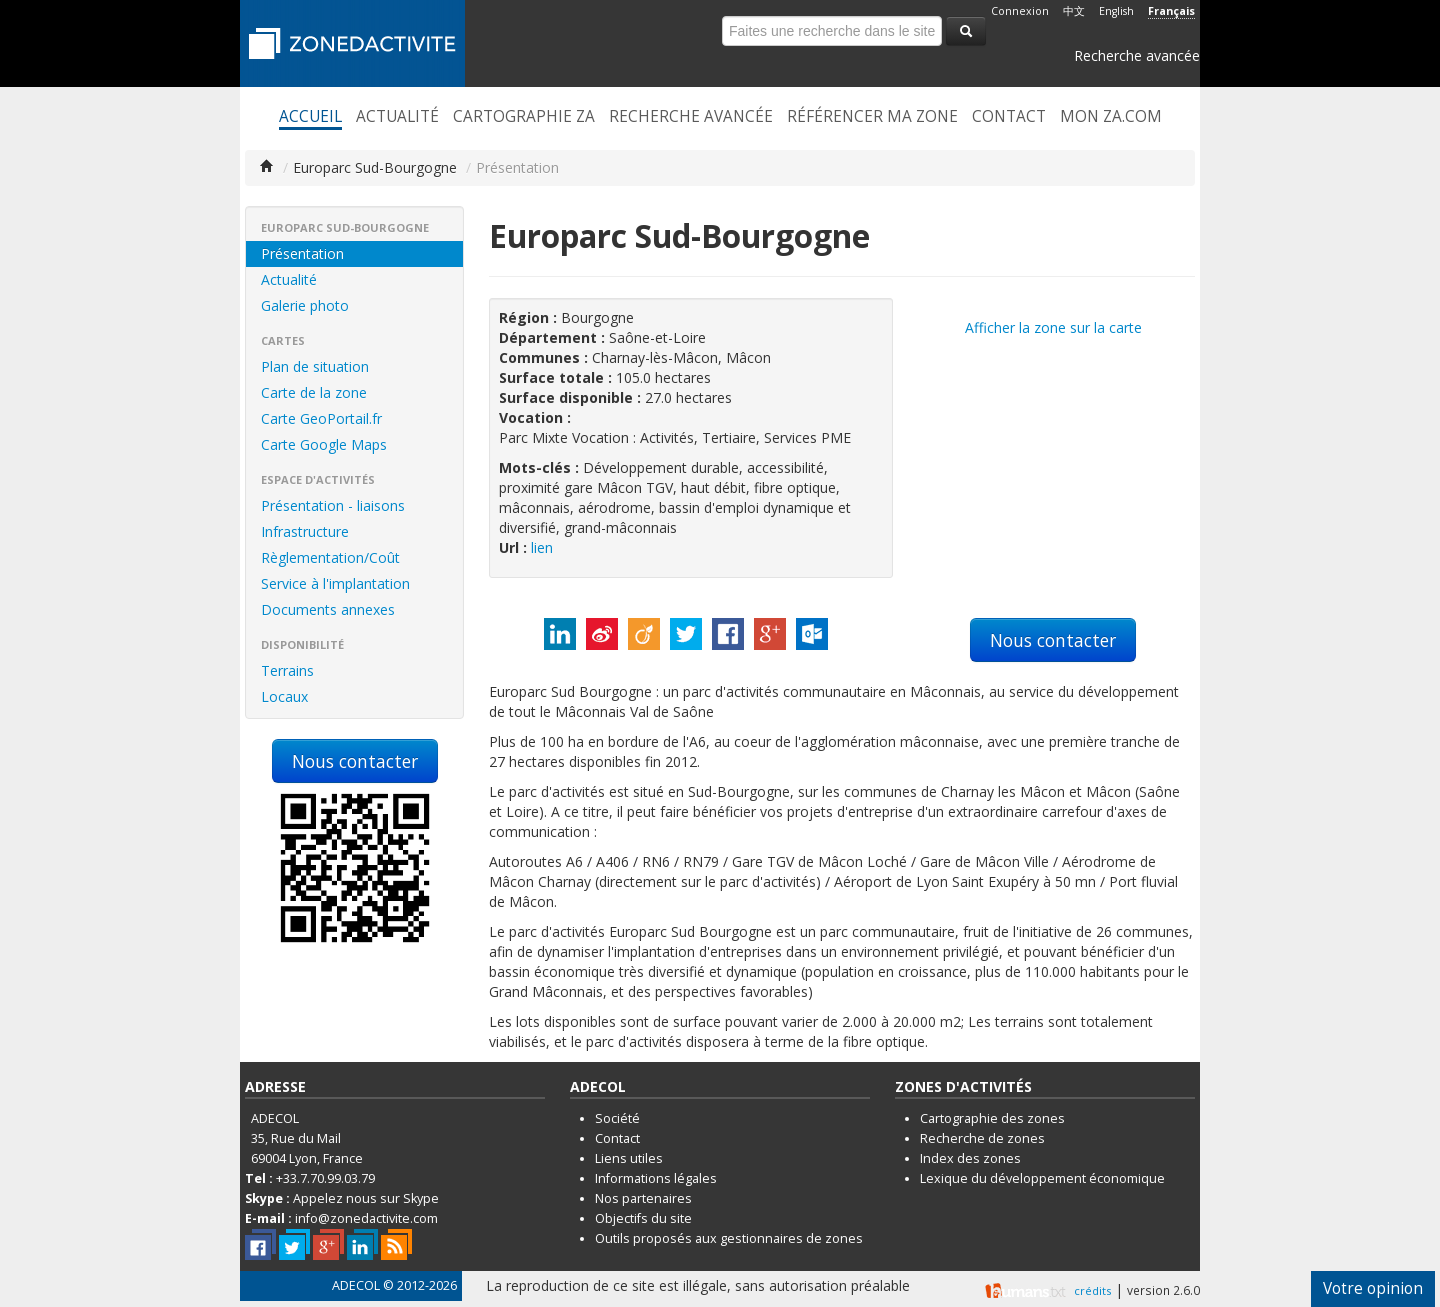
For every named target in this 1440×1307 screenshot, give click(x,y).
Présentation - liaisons (333, 505)
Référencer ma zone (872, 117)
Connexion (1020, 11)
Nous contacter (355, 761)
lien (542, 547)
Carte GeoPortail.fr (321, 418)
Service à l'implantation (335, 583)
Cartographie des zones (992, 1118)
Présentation (302, 253)
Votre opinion (1373, 1288)
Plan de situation (315, 366)
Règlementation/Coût (330, 557)
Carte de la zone (314, 392)
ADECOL (356, 1285)
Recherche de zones (982, 1138)
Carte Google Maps (324, 444)
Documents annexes (328, 609)
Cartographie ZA (524, 117)
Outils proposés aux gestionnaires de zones (729, 1238)
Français (1171, 11)
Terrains (287, 670)
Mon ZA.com (1111, 117)
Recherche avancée (1137, 55)
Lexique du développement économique (1042, 1178)
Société (617, 1118)
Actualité (397, 117)
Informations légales (656, 1178)
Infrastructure (305, 531)
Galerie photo (305, 305)
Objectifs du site (643, 1218)
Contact (1009, 117)
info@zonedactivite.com (366, 1218)
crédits (1092, 1290)
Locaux (284, 696)
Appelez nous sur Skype (366, 1198)
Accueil (310, 117)
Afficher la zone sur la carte (1053, 327)
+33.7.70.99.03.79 (325, 1178)
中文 (1074, 11)
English (1116, 11)
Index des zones (970, 1158)
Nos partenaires (643, 1198)
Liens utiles (629, 1158)
